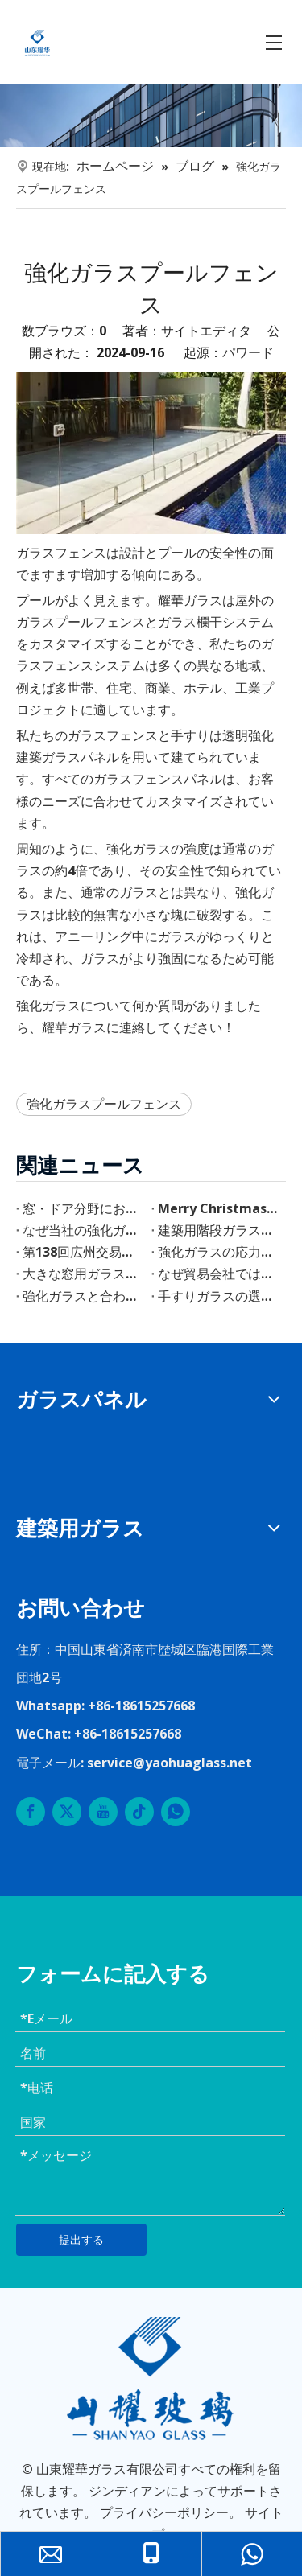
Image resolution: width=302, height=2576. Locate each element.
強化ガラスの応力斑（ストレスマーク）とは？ (219, 1252)
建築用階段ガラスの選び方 (219, 1230)
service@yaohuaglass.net (169, 1763)
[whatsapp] (175, 1811)
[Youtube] (103, 1811)
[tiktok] (139, 1811)
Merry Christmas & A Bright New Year (219, 1208)
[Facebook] (30, 1811)
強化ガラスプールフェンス (104, 1104)
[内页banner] (151, 115)
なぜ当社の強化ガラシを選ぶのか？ (84, 1230)
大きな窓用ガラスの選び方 (84, 1273)
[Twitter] (66, 1811)
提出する (81, 2239)
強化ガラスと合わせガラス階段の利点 (84, 1296)
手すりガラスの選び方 (219, 1296)
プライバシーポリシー (164, 2512)
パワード (248, 352)
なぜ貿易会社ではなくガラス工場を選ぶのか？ (219, 1273)
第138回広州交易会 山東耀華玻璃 (84, 1252)
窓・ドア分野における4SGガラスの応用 (84, 1208)
